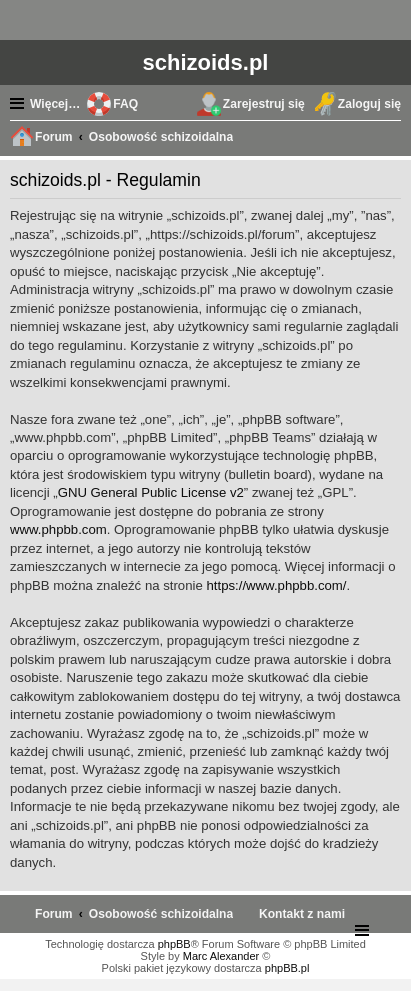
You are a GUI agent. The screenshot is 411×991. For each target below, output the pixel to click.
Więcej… (55, 104)
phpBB (174, 944)
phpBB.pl (287, 968)
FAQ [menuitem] (125, 104)
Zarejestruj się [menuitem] (264, 104)
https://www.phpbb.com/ (276, 585)
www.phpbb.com (58, 529)
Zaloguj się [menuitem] (369, 104)
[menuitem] (302, 914)
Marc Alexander (221, 956)
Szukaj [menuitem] (391, 139)
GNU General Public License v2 (151, 492)
